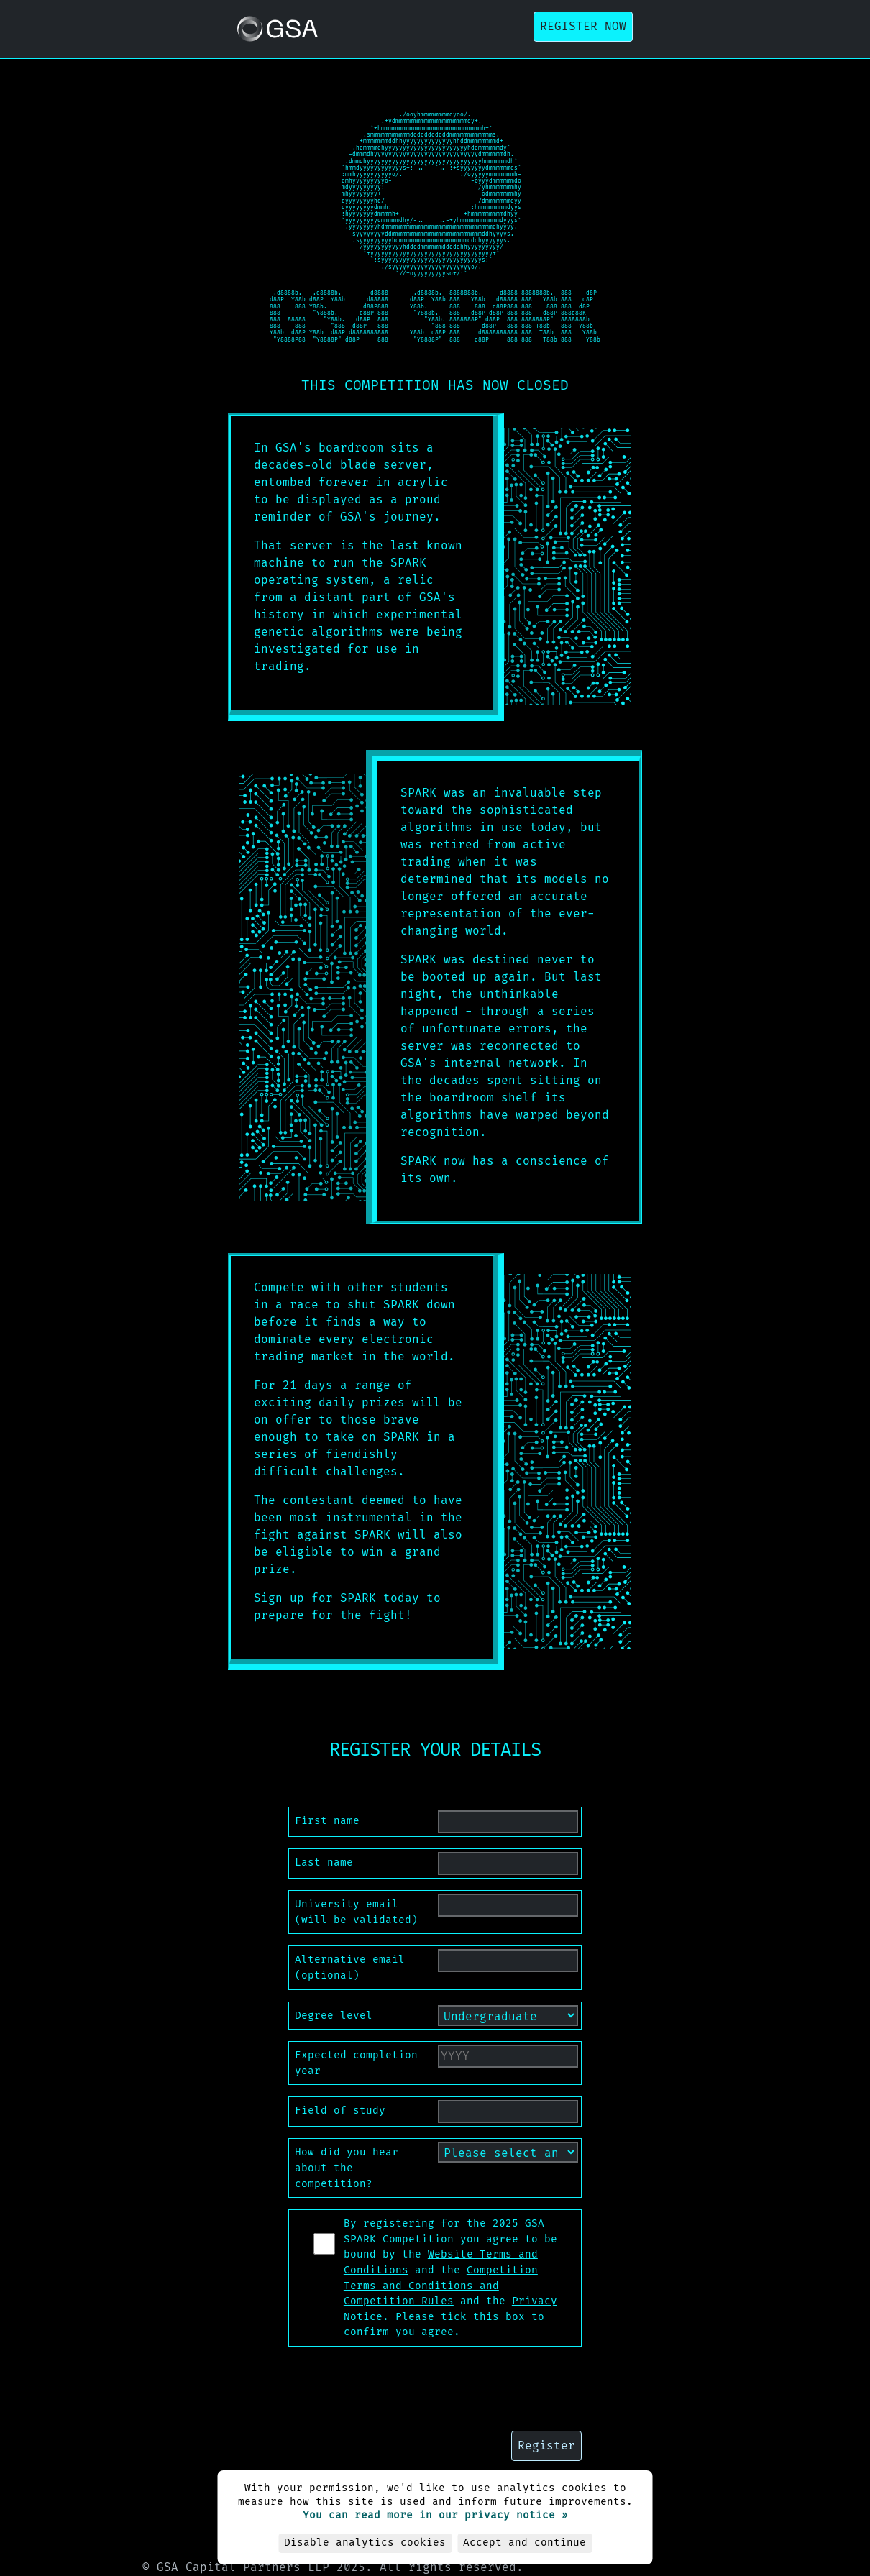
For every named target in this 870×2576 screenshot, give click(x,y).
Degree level (333, 2015)
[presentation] (435, 2386)
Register (546, 2445)
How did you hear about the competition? (346, 2167)
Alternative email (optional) (350, 1967)
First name (327, 1821)
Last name (324, 1862)
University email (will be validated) (356, 1912)
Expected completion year (356, 2063)
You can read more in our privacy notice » (435, 2515)
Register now (583, 26)
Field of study (340, 2110)
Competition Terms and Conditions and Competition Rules (441, 2285)
